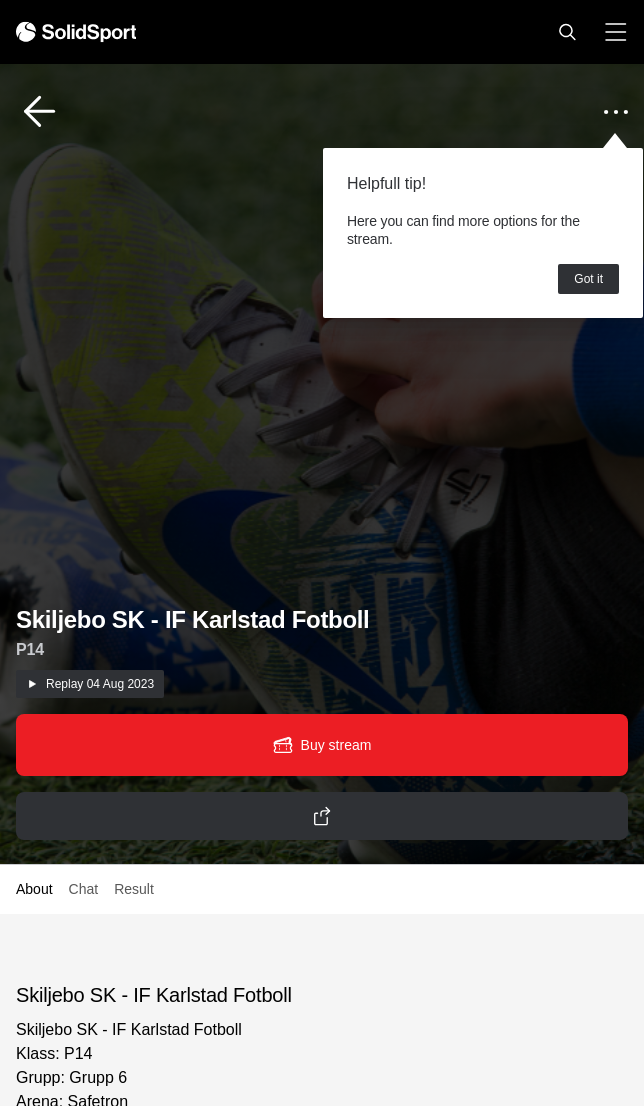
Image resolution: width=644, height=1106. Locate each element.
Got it (588, 279)
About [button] (34, 889)
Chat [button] (84, 889)
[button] (567, 32)
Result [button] (134, 889)
